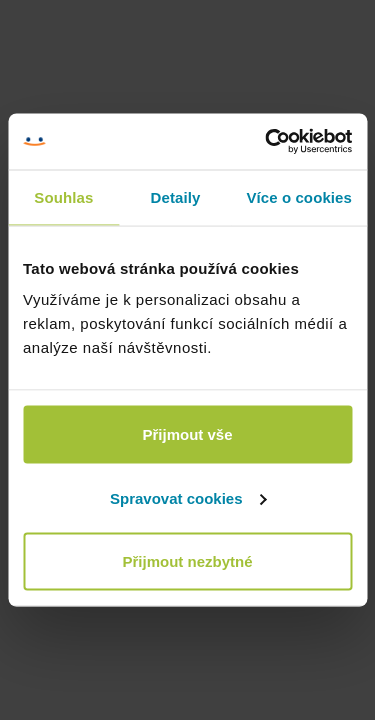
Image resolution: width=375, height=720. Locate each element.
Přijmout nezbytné (187, 561)
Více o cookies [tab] (299, 196)
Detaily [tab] (176, 196)
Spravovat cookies (188, 497)
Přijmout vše (187, 434)
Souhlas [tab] (63, 196)
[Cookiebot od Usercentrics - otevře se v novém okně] (267, 142)
